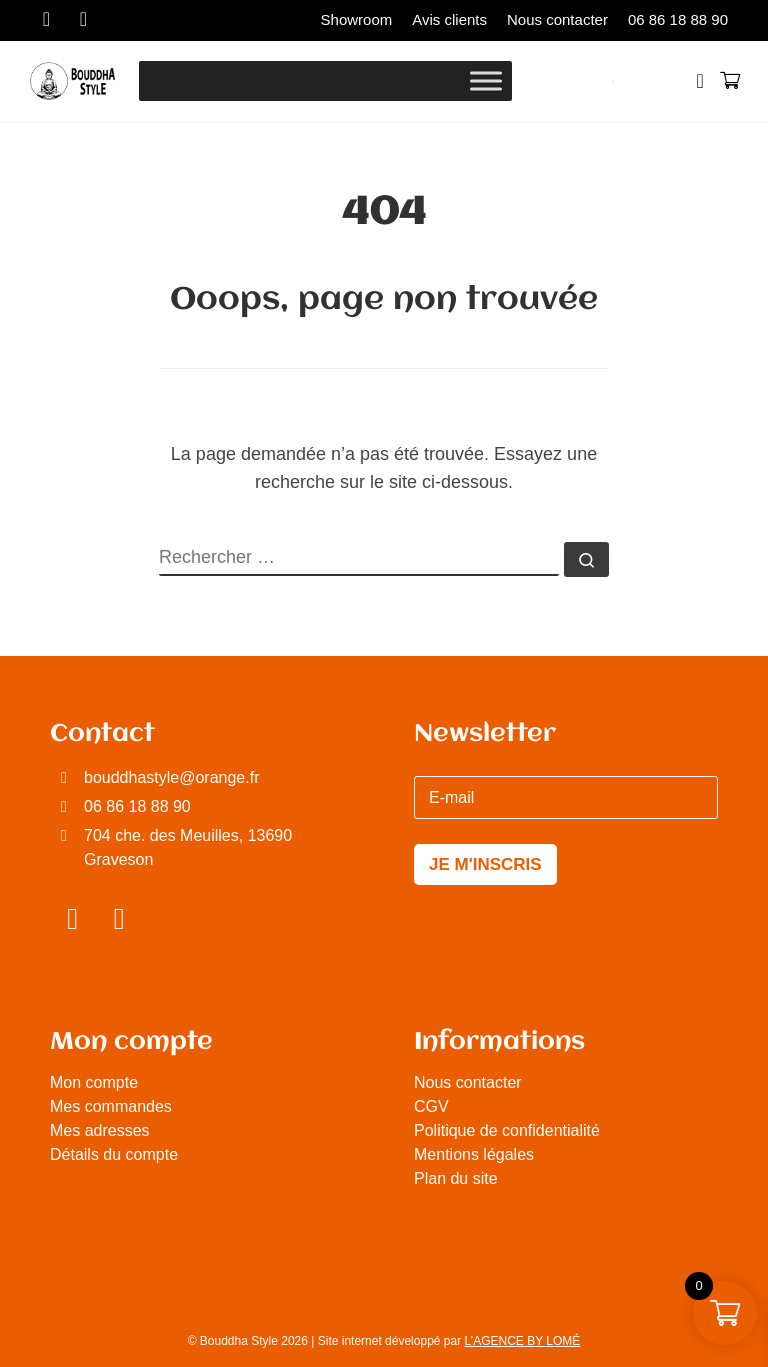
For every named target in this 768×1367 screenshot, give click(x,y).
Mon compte (94, 1082)
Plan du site (456, 1178)
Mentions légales (474, 1154)
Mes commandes (111, 1106)
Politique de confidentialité (507, 1130)
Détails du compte (114, 1154)
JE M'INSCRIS (485, 864)
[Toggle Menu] (486, 80)
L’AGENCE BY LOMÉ (523, 1341)
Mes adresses (100, 1130)
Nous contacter (468, 1082)
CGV (431, 1106)
